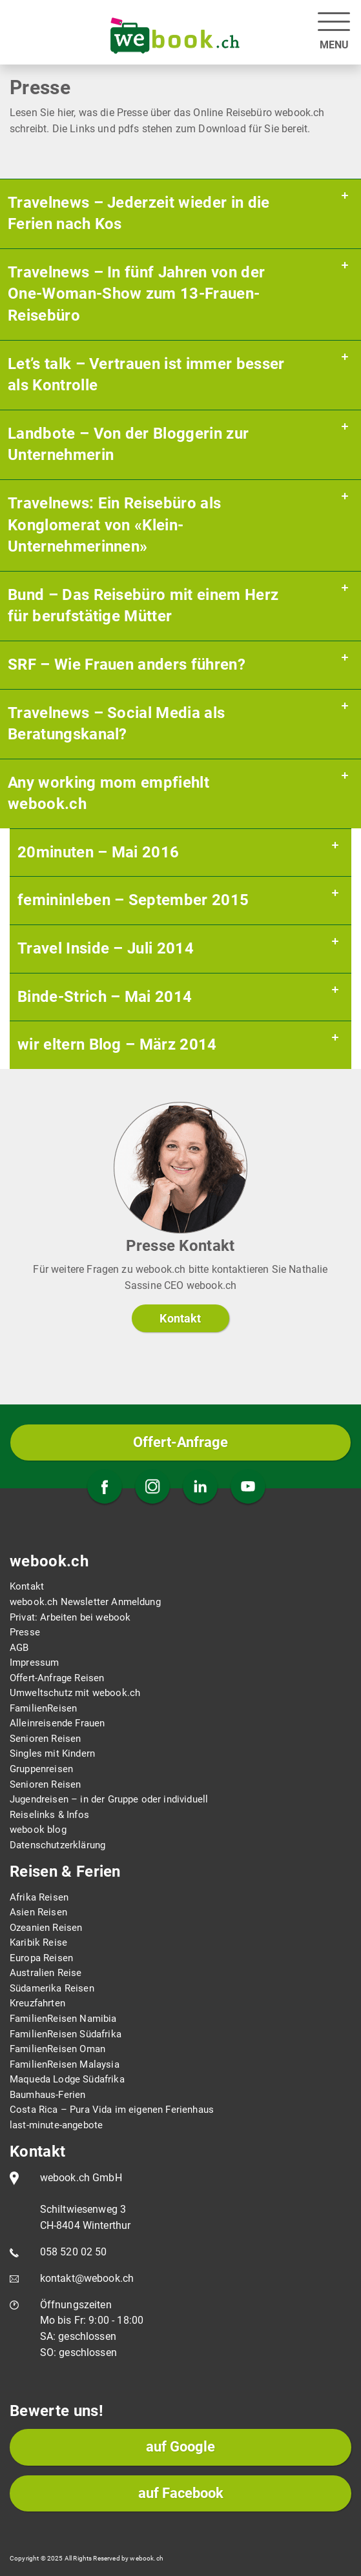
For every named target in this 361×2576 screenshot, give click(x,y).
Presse (25, 1632)
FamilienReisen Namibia (63, 2018)
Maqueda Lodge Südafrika (67, 2079)
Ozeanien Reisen (46, 1927)
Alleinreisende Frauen (57, 1723)
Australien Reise (46, 1973)
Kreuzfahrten (37, 2003)
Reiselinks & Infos (49, 1815)
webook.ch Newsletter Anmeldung (85, 1602)
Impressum (34, 1662)
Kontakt (180, 1318)
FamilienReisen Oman (57, 2049)
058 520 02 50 (73, 2252)
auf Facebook (180, 2493)
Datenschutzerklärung (57, 1845)
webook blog (38, 1829)
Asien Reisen (38, 1912)
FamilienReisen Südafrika (65, 2034)
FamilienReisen (43, 1708)
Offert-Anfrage (180, 1442)
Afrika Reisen (39, 1897)
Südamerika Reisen (52, 1988)
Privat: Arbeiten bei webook (70, 1617)
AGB (19, 1647)
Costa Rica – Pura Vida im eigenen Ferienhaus (112, 2109)
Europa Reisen (41, 1958)
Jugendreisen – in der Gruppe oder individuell (109, 1799)
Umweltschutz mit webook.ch (75, 1693)
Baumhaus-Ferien (47, 2095)
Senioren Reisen (45, 1738)
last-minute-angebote (56, 2125)
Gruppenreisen (41, 1769)
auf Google (180, 2447)
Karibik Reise (38, 1942)
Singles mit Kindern (52, 1753)
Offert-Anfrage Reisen (57, 1678)
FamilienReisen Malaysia (64, 2064)
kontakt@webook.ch (87, 2278)
